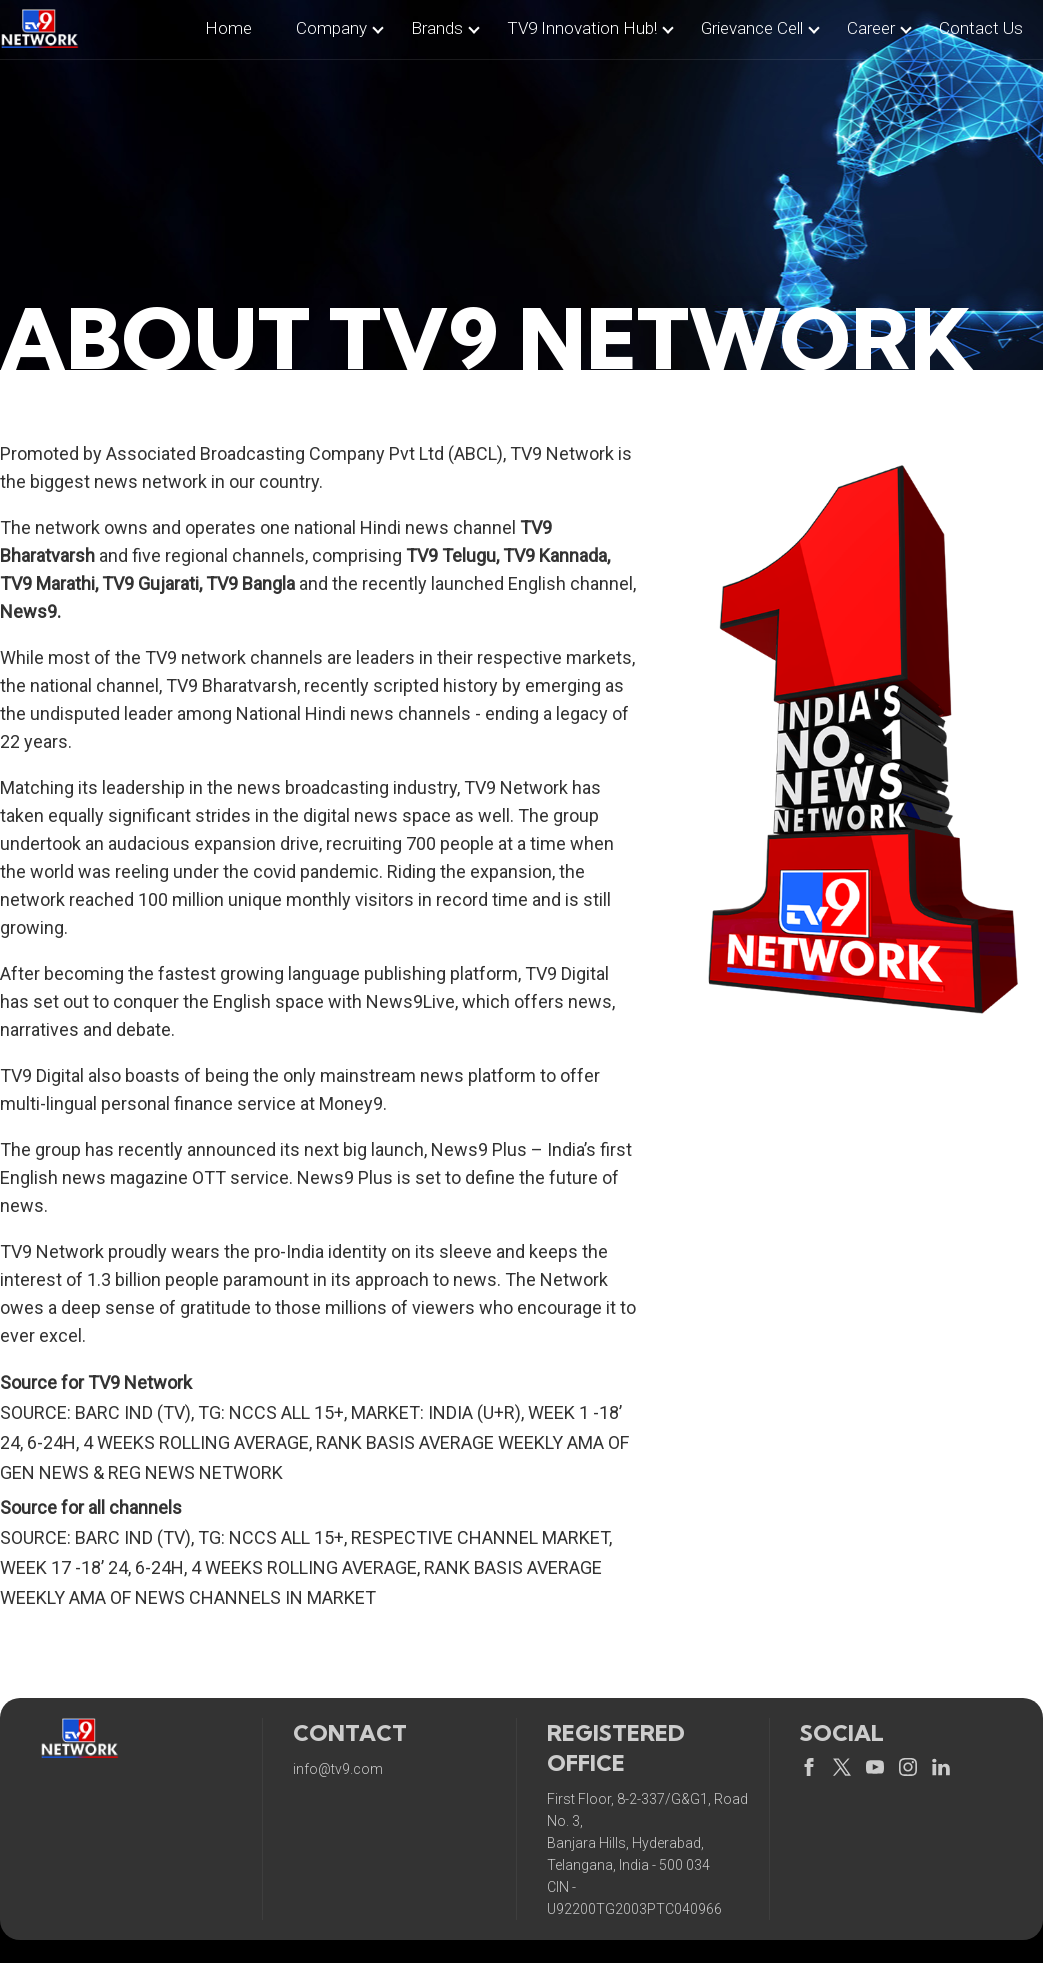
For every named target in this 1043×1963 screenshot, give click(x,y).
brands (437, 28)
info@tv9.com (338, 1769)
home (228, 28)
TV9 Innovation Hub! (582, 28)
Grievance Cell (752, 28)
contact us (981, 28)
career (871, 28)
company (331, 28)
